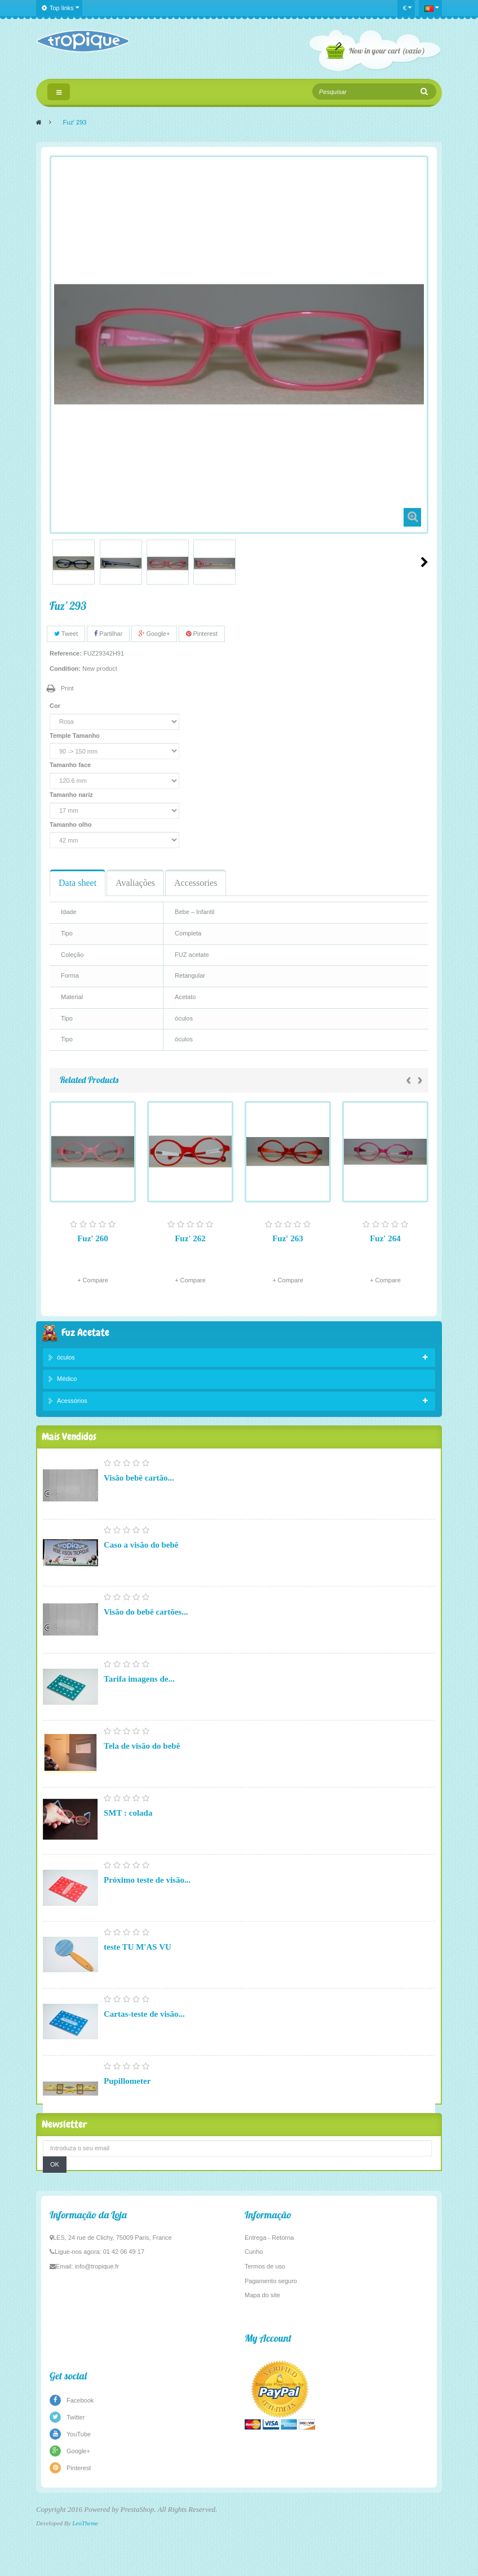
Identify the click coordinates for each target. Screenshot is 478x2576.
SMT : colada (128, 1828)
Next (424, 562)
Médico (67, 1381)
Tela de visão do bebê (142, 1761)
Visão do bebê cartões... (146, 1627)
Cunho (254, 2332)
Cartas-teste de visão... (144, 2029)
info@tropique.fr (97, 2346)
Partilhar (108, 633)
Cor (56, 705)
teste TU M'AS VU (137, 1962)
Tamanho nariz (72, 794)
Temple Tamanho (75, 735)
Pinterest (201, 633)
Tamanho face (71, 764)
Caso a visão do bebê (141, 1560)
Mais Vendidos (69, 1449)
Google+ (154, 633)
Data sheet (77, 883)
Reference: (66, 653)
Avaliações (135, 883)
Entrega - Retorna (269, 2318)
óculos (66, 1359)
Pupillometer (127, 2096)
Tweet (66, 633)
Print (67, 688)
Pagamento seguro (271, 2361)
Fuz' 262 (190, 1238)
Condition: (65, 668)
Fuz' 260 (92, 1238)
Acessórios (72, 1403)
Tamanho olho (71, 824)
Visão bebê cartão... (139, 1493)
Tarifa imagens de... (139, 1694)
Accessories (195, 883)
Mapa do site (262, 2376)
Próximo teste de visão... (147, 1895)
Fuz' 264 (385, 1238)
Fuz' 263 (287, 1238)
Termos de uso (265, 2346)
